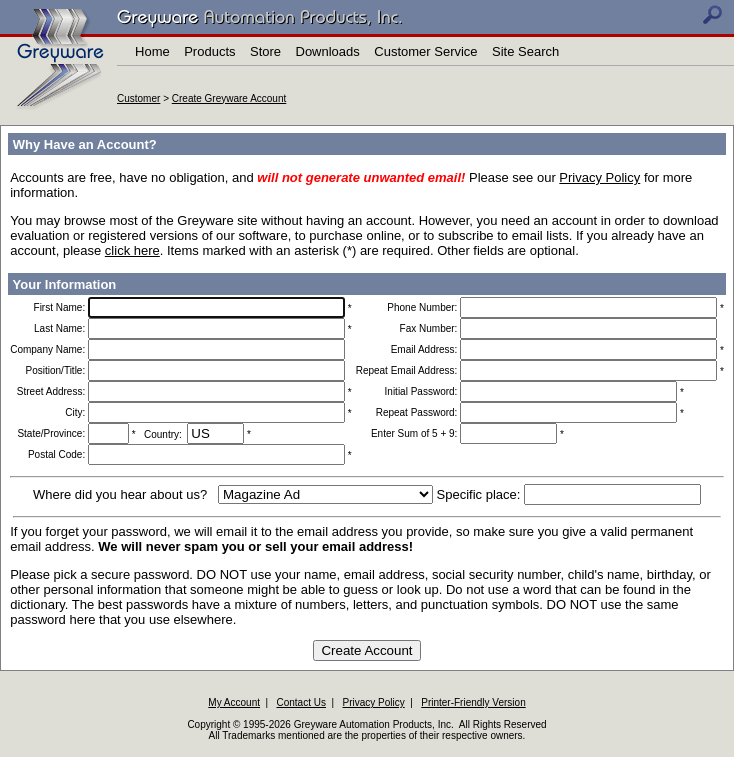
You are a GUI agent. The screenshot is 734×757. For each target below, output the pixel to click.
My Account (234, 702)
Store (265, 51)
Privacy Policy (599, 177)
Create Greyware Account (229, 98)
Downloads (328, 51)
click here (132, 250)
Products (209, 51)
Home (152, 51)
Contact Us (301, 702)
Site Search (525, 51)
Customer (138, 98)
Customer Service (425, 51)
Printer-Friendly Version (473, 702)
